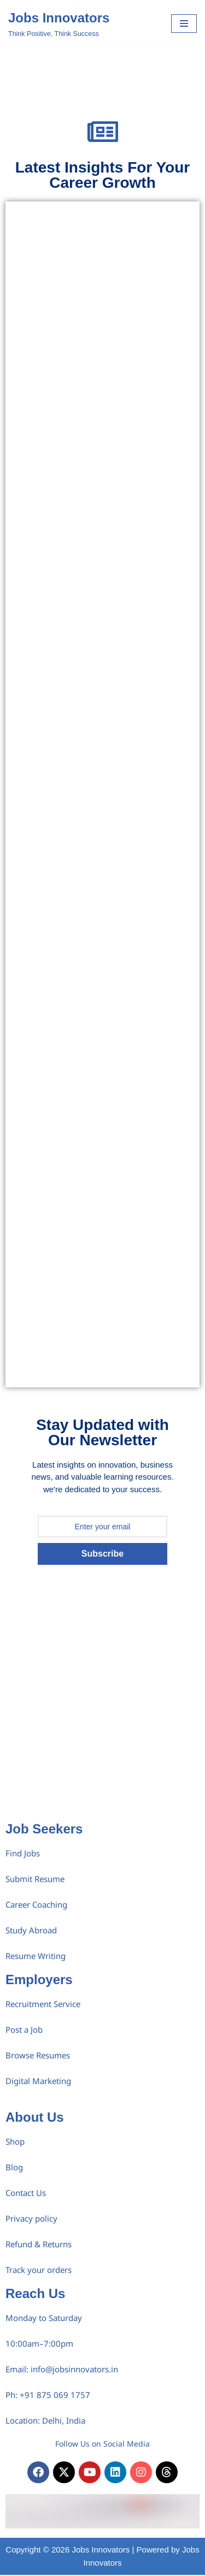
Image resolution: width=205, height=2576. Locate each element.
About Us (34, 2117)
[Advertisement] (102, 1709)
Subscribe (102, 1553)
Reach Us (35, 2293)
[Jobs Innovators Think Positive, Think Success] (58, 23)
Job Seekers (44, 1828)
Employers (39, 1979)
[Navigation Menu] (184, 23)
